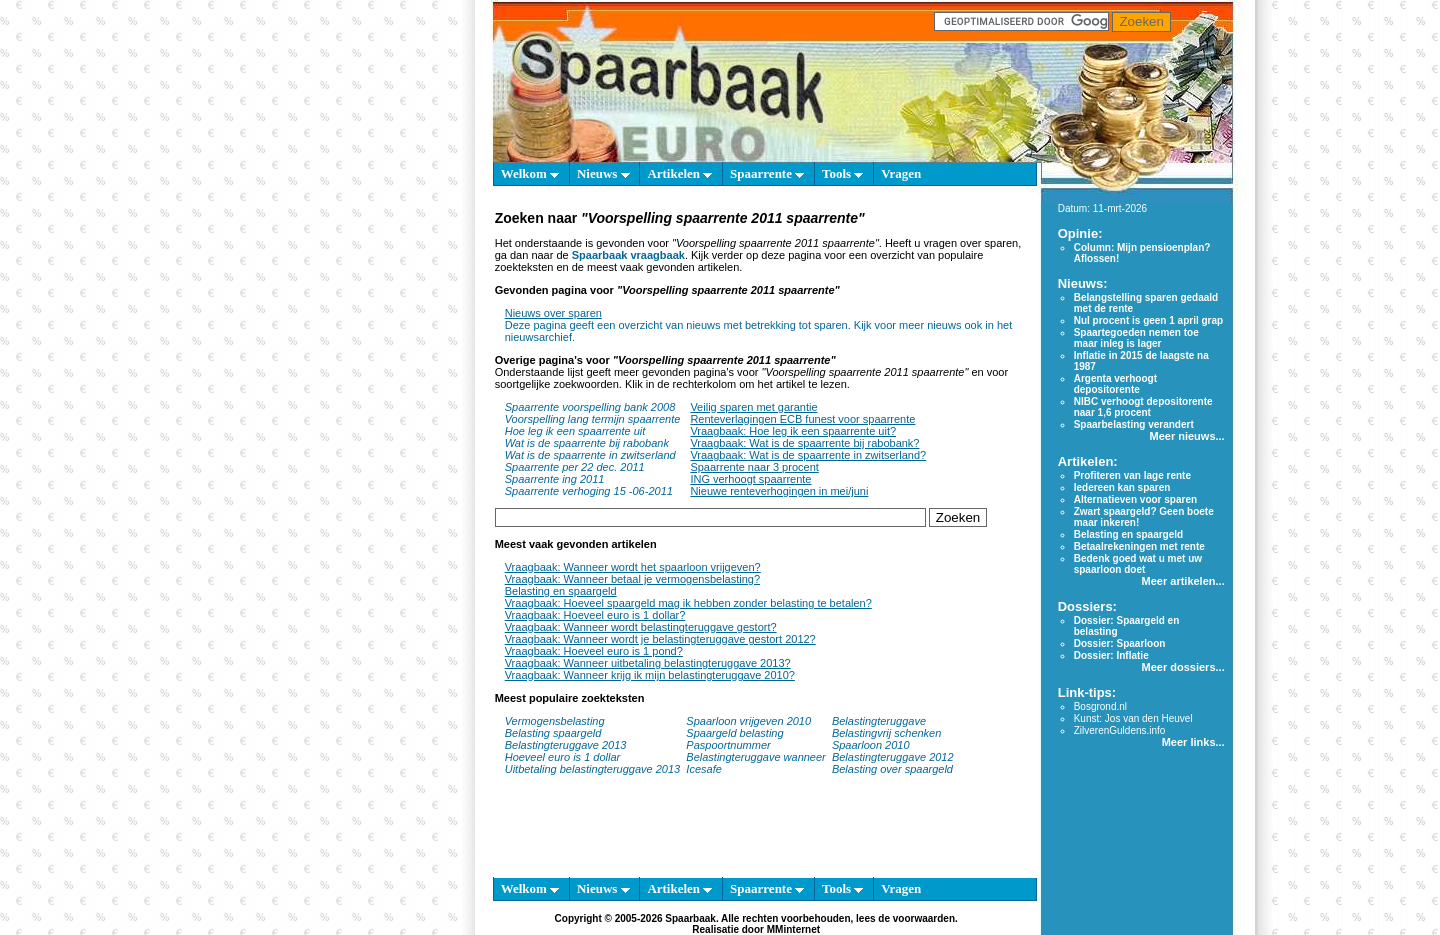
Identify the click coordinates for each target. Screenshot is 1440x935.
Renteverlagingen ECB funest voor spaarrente (802, 419)
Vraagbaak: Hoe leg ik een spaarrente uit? (793, 431)
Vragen (901, 173)
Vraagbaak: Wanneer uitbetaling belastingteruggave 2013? (648, 663)
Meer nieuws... (1186, 436)
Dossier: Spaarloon (1120, 643)
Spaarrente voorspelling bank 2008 (590, 407)
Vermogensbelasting (555, 721)
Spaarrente (767, 173)
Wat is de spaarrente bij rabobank (587, 443)
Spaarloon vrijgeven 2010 (748, 721)
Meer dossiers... (1183, 667)
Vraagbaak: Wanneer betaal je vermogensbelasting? (632, 579)
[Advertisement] (400, 480)
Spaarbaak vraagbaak (628, 255)
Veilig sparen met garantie (753, 407)
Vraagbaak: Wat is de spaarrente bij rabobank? (804, 443)
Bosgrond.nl (1100, 706)
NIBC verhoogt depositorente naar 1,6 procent (1143, 407)
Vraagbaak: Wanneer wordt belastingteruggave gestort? (641, 627)
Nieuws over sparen (553, 313)
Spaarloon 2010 (872, 745)
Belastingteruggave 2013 (566, 745)
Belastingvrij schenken (886, 733)
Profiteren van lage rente (1132, 475)
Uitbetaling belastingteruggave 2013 (593, 769)
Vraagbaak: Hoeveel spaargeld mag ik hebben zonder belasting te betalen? (688, 603)
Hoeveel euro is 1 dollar (563, 757)
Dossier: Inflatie (1111, 655)
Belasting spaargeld (553, 733)
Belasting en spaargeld (561, 591)
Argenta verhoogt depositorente (1115, 384)
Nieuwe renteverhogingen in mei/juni (779, 491)
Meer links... (1193, 742)
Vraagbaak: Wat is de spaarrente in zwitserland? (808, 455)
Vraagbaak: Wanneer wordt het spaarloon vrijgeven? (633, 567)
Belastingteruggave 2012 (893, 757)
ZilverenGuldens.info (1120, 730)
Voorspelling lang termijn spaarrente (593, 419)
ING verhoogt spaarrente (750, 479)
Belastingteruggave (879, 721)
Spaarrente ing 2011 (555, 479)
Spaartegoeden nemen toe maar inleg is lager (1136, 338)
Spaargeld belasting (734, 733)
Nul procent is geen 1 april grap (1148, 320)
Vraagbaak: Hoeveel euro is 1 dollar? (595, 615)
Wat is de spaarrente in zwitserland (590, 455)
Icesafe (703, 769)
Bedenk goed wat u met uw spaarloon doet (1138, 564)
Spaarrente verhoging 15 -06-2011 (589, 491)
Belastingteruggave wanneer (755, 757)
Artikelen (679, 173)
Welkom (530, 173)
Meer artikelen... (1183, 581)
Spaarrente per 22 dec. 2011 (575, 467)
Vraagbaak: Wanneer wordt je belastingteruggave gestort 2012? (660, 639)
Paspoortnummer (728, 745)
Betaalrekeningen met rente (1139, 546)
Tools (842, 173)
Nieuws (603, 173)
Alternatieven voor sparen (1135, 499)
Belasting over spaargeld (892, 769)
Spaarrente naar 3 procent (754, 467)
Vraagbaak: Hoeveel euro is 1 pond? (594, 651)
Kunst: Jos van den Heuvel (1133, 718)
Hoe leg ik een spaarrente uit (575, 431)
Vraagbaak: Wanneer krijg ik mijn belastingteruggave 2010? (650, 675)
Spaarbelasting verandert (1134, 424)
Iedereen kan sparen (1122, 487)
